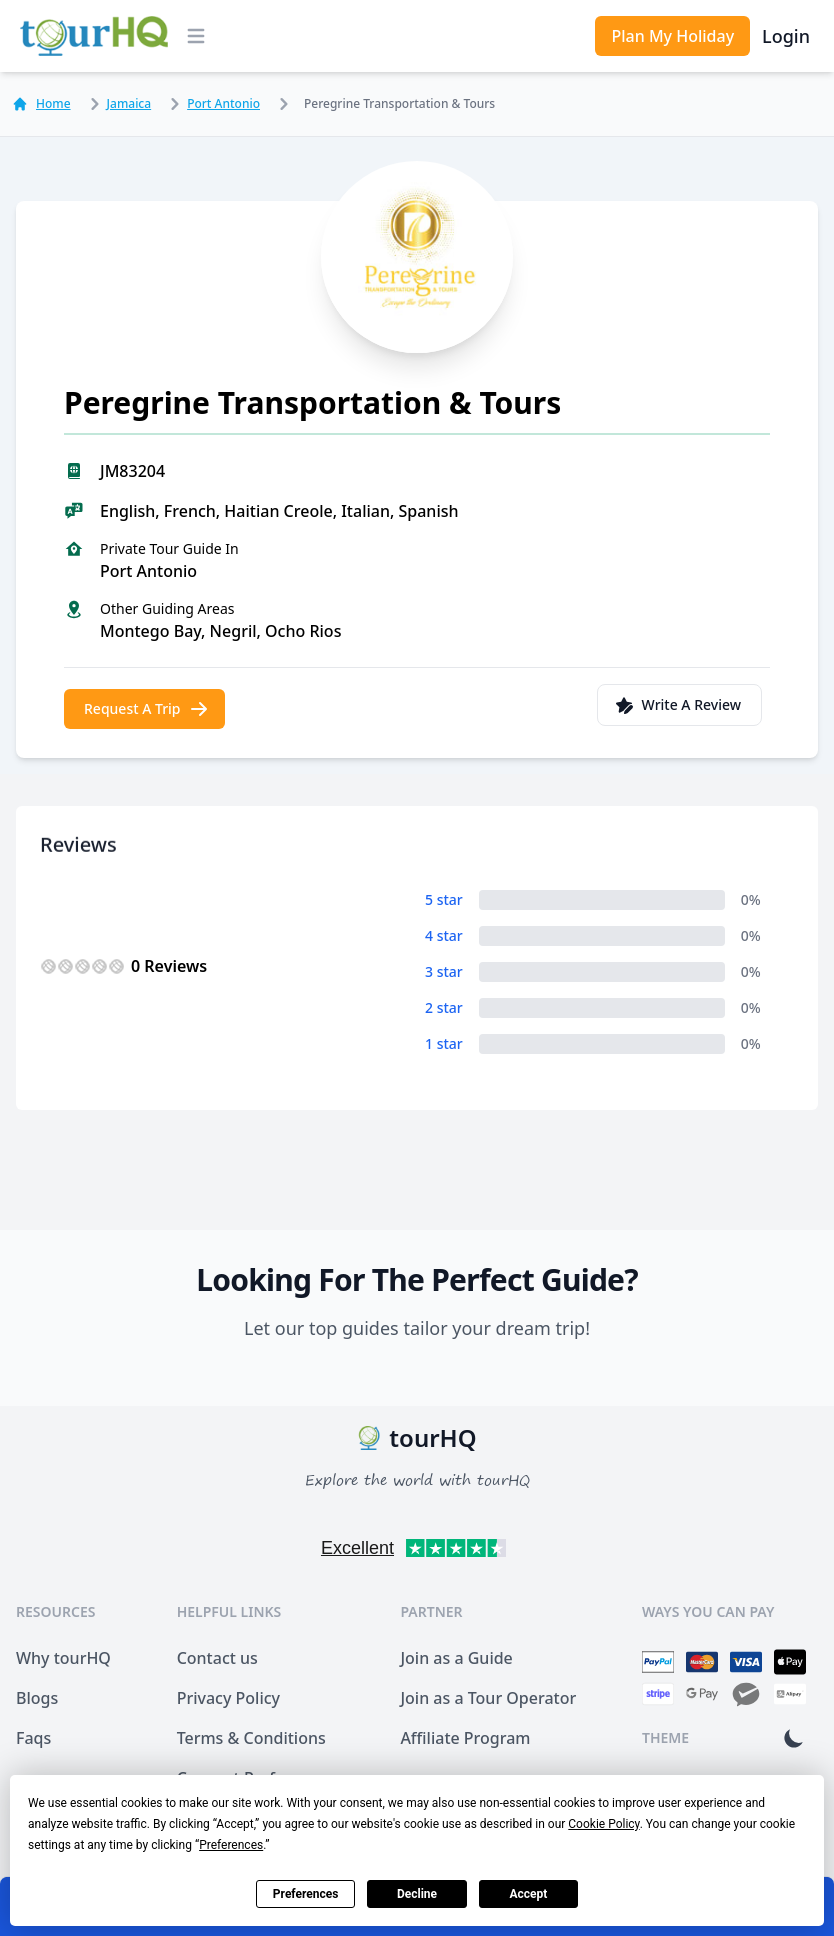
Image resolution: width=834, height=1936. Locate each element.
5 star (444, 899)
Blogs (37, 1698)
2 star (444, 1007)
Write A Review (677, 705)
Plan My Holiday (672, 36)
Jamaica (117, 104)
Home (41, 104)
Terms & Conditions (251, 1738)
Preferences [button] (231, 1845)
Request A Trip (146, 709)
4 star (444, 935)
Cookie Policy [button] (603, 1824)
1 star (444, 1043)
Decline (417, 1894)
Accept (528, 1894)
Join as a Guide (456, 1658)
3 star (444, 971)
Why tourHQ (63, 1658)
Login (786, 36)
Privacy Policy (228, 1698)
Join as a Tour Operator (488, 1698)
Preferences (306, 1894)
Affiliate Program (465, 1738)
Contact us (217, 1658)
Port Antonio (211, 104)
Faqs (33, 1738)
